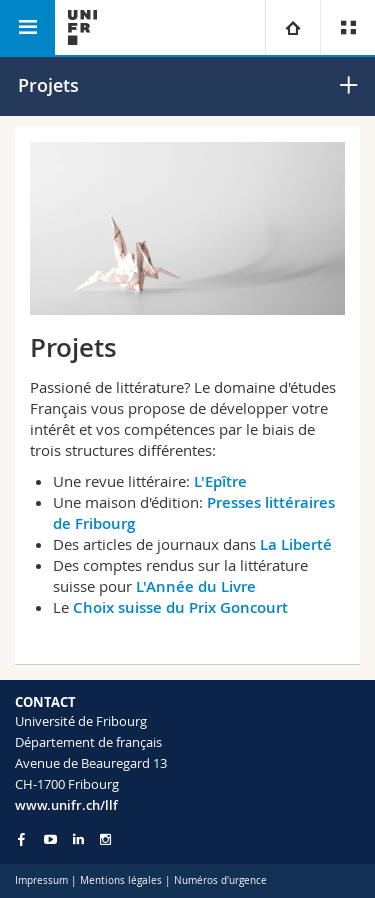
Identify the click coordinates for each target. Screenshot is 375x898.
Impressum (41, 880)
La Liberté (296, 544)
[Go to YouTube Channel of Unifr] (50, 839)
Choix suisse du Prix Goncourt (180, 607)
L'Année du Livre (196, 586)
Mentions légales (121, 880)
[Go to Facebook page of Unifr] (21, 839)
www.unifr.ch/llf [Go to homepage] (66, 805)
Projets (48, 85)
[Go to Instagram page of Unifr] (105, 839)
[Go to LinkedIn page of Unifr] (78, 839)
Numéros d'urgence (220, 880)
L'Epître (222, 481)
